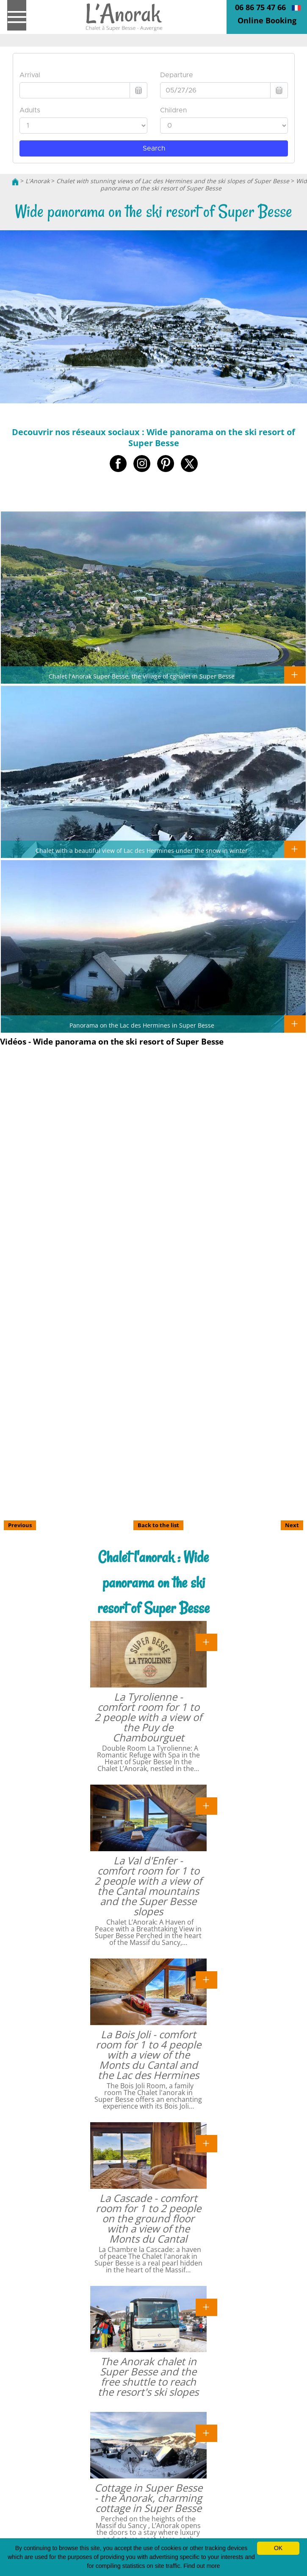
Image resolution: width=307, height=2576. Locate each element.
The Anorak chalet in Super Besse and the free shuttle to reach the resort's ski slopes (148, 2376)
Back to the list (158, 1525)
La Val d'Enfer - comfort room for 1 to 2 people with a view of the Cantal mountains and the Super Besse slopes (148, 1885)
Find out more (201, 2565)
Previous (20, 1525)
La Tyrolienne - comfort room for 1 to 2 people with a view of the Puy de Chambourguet (148, 1717)
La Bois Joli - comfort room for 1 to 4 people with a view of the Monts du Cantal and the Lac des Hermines (148, 2054)
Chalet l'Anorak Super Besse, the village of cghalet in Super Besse (142, 676)
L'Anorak (37, 181)
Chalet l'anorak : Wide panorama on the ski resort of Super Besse (153, 1582)
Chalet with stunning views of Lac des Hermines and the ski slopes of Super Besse (172, 181)
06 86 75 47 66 (260, 7)
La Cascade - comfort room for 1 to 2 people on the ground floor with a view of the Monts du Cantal (148, 2218)
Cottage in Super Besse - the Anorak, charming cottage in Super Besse (148, 2498)
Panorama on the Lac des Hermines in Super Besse (141, 1025)
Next (292, 1525)
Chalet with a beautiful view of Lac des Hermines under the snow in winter (142, 850)
